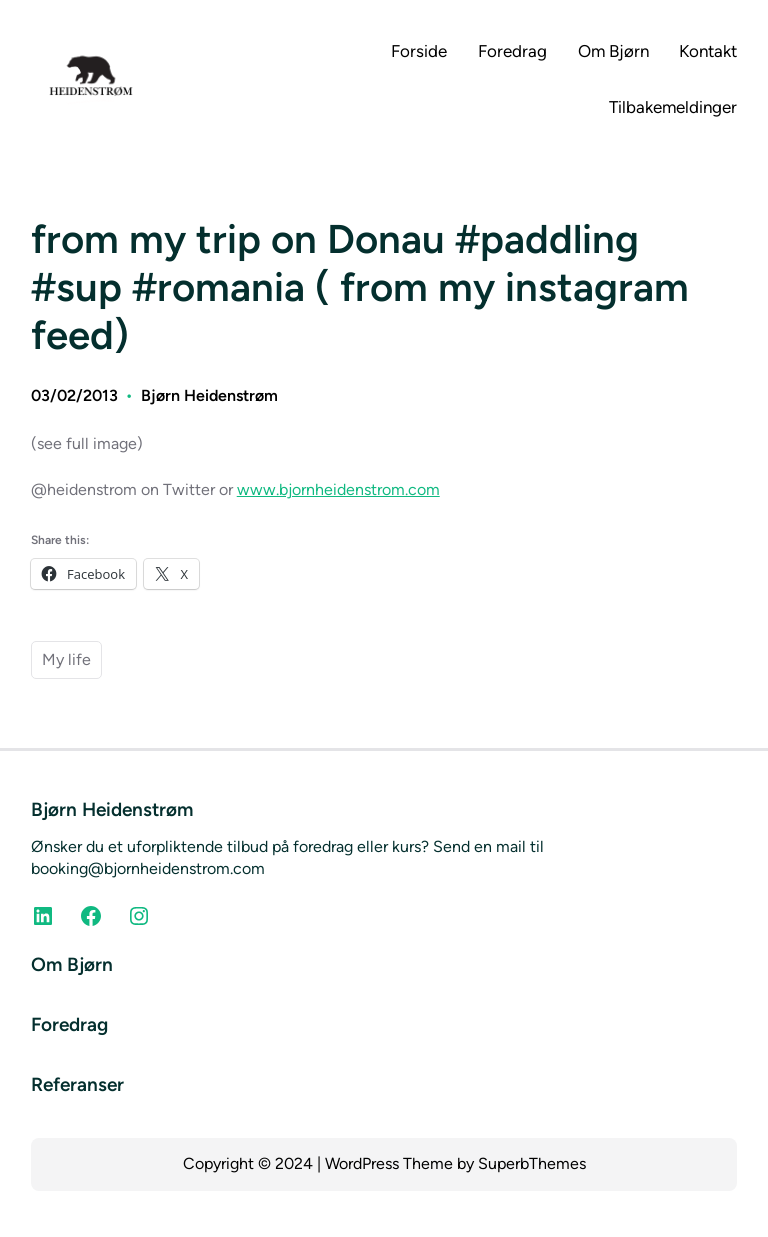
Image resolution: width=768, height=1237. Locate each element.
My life (66, 659)
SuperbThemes (532, 1163)
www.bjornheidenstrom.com (338, 489)
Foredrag (69, 1024)
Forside (419, 51)
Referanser (77, 1084)
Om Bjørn (72, 964)
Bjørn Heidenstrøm (209, 395)
